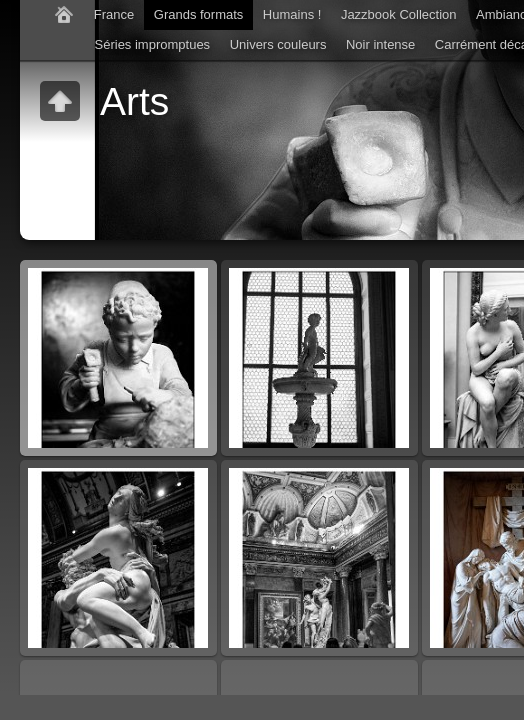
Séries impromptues (153, 44)
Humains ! (292, 14)
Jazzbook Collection (399, 14)
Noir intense (380, 44)
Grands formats (199, 14)
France (114, 14)
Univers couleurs (278, 44)
